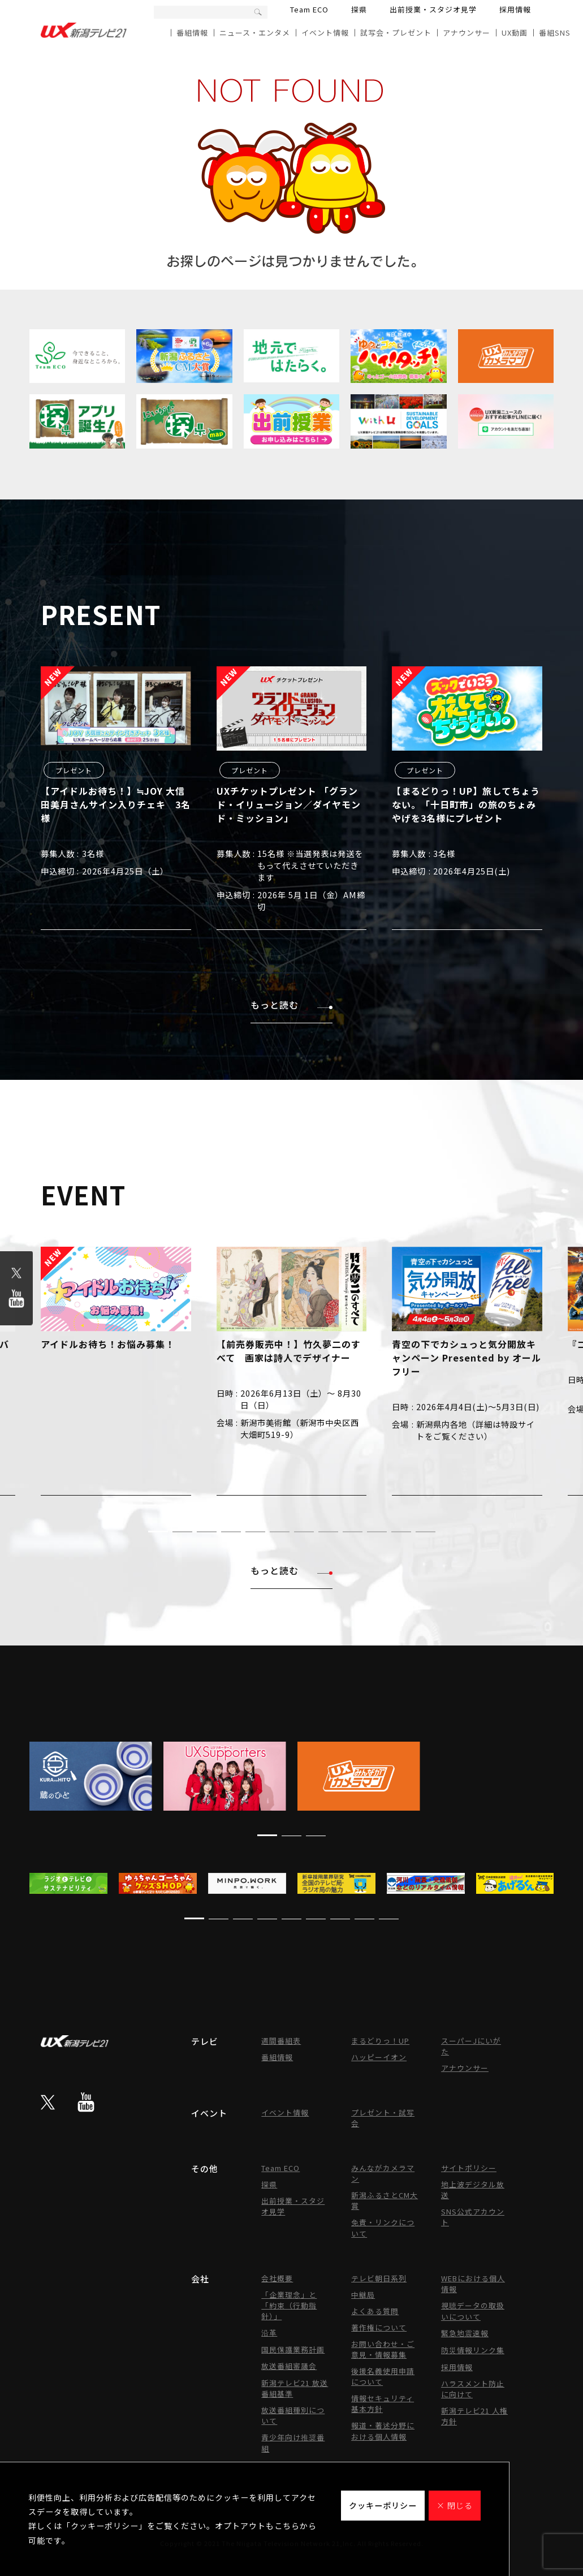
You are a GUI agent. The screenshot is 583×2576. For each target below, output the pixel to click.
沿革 (269, 2332)
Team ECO (309, 9)
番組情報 (192, 32)
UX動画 (515, 32)
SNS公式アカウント (472, 2217)
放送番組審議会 (289, 2365)
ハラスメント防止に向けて (472, 2389)
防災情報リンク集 (472, 2350)
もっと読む (291, 1004)
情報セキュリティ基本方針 (382, 2403)
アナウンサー (466, 32)
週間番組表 (281, 2040)
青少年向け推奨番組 (293, 2443)
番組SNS (555, 32)
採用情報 (515, 9)
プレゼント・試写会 (382, 2118)
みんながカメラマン (382, 2173)
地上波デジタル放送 (472, 2189)
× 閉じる (455, 2505)
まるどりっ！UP (380, 2040)
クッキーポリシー (383, 2505)
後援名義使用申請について (382, 2376)
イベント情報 (325, 32)
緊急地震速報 (465, 2333)
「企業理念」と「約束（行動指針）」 (289, 2305)
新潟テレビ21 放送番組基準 (294, 2388)
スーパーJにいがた (471, 2046)
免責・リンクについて (382, 2228)
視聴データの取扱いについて (472, 2311)
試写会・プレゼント (395, 32)
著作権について (379, 2327)
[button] (158, 1531)
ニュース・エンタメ (254, 32)
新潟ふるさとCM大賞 (384, 2200)
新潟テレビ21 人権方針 (474, 2416)
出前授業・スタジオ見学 (433, 9)
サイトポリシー (468, 2168)
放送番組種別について (293, 2415)
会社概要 (277, 2278)
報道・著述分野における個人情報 (382, 2431)
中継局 (363, 2294)
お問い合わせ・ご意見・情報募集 (382, 2349)
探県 (359, 9)
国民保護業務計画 (293, 2349)
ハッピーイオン (379, 2057)
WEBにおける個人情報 (473, 2283)
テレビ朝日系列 (379, 2278)
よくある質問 (375, 2311)
